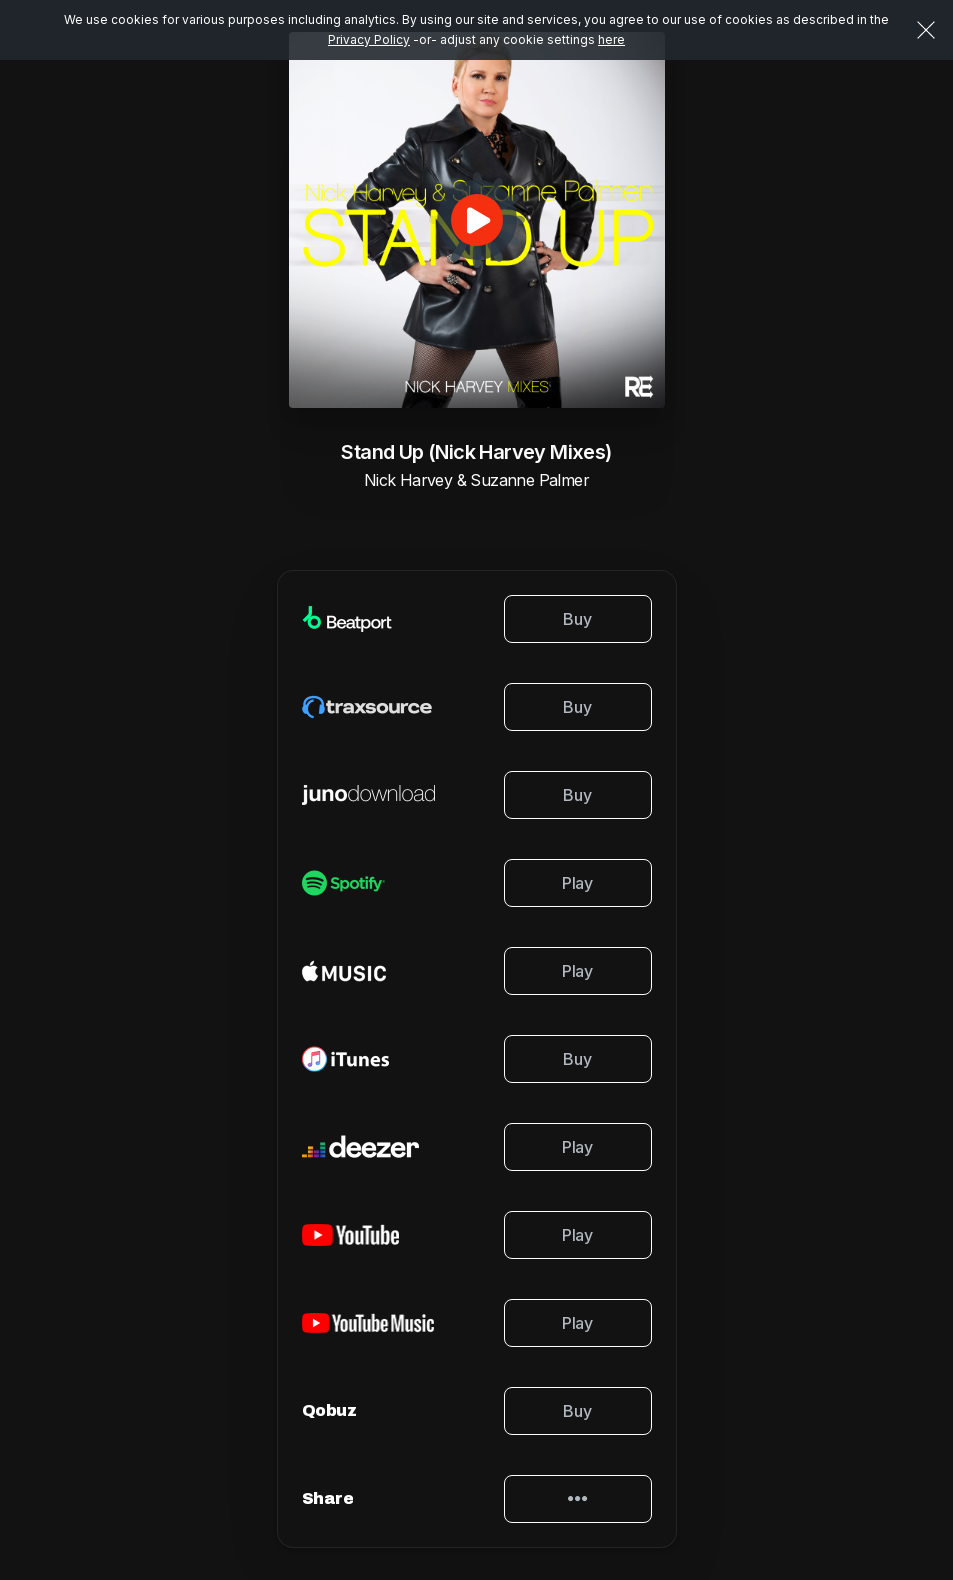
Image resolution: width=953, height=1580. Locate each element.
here (611, 39)
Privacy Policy (369, 39)
